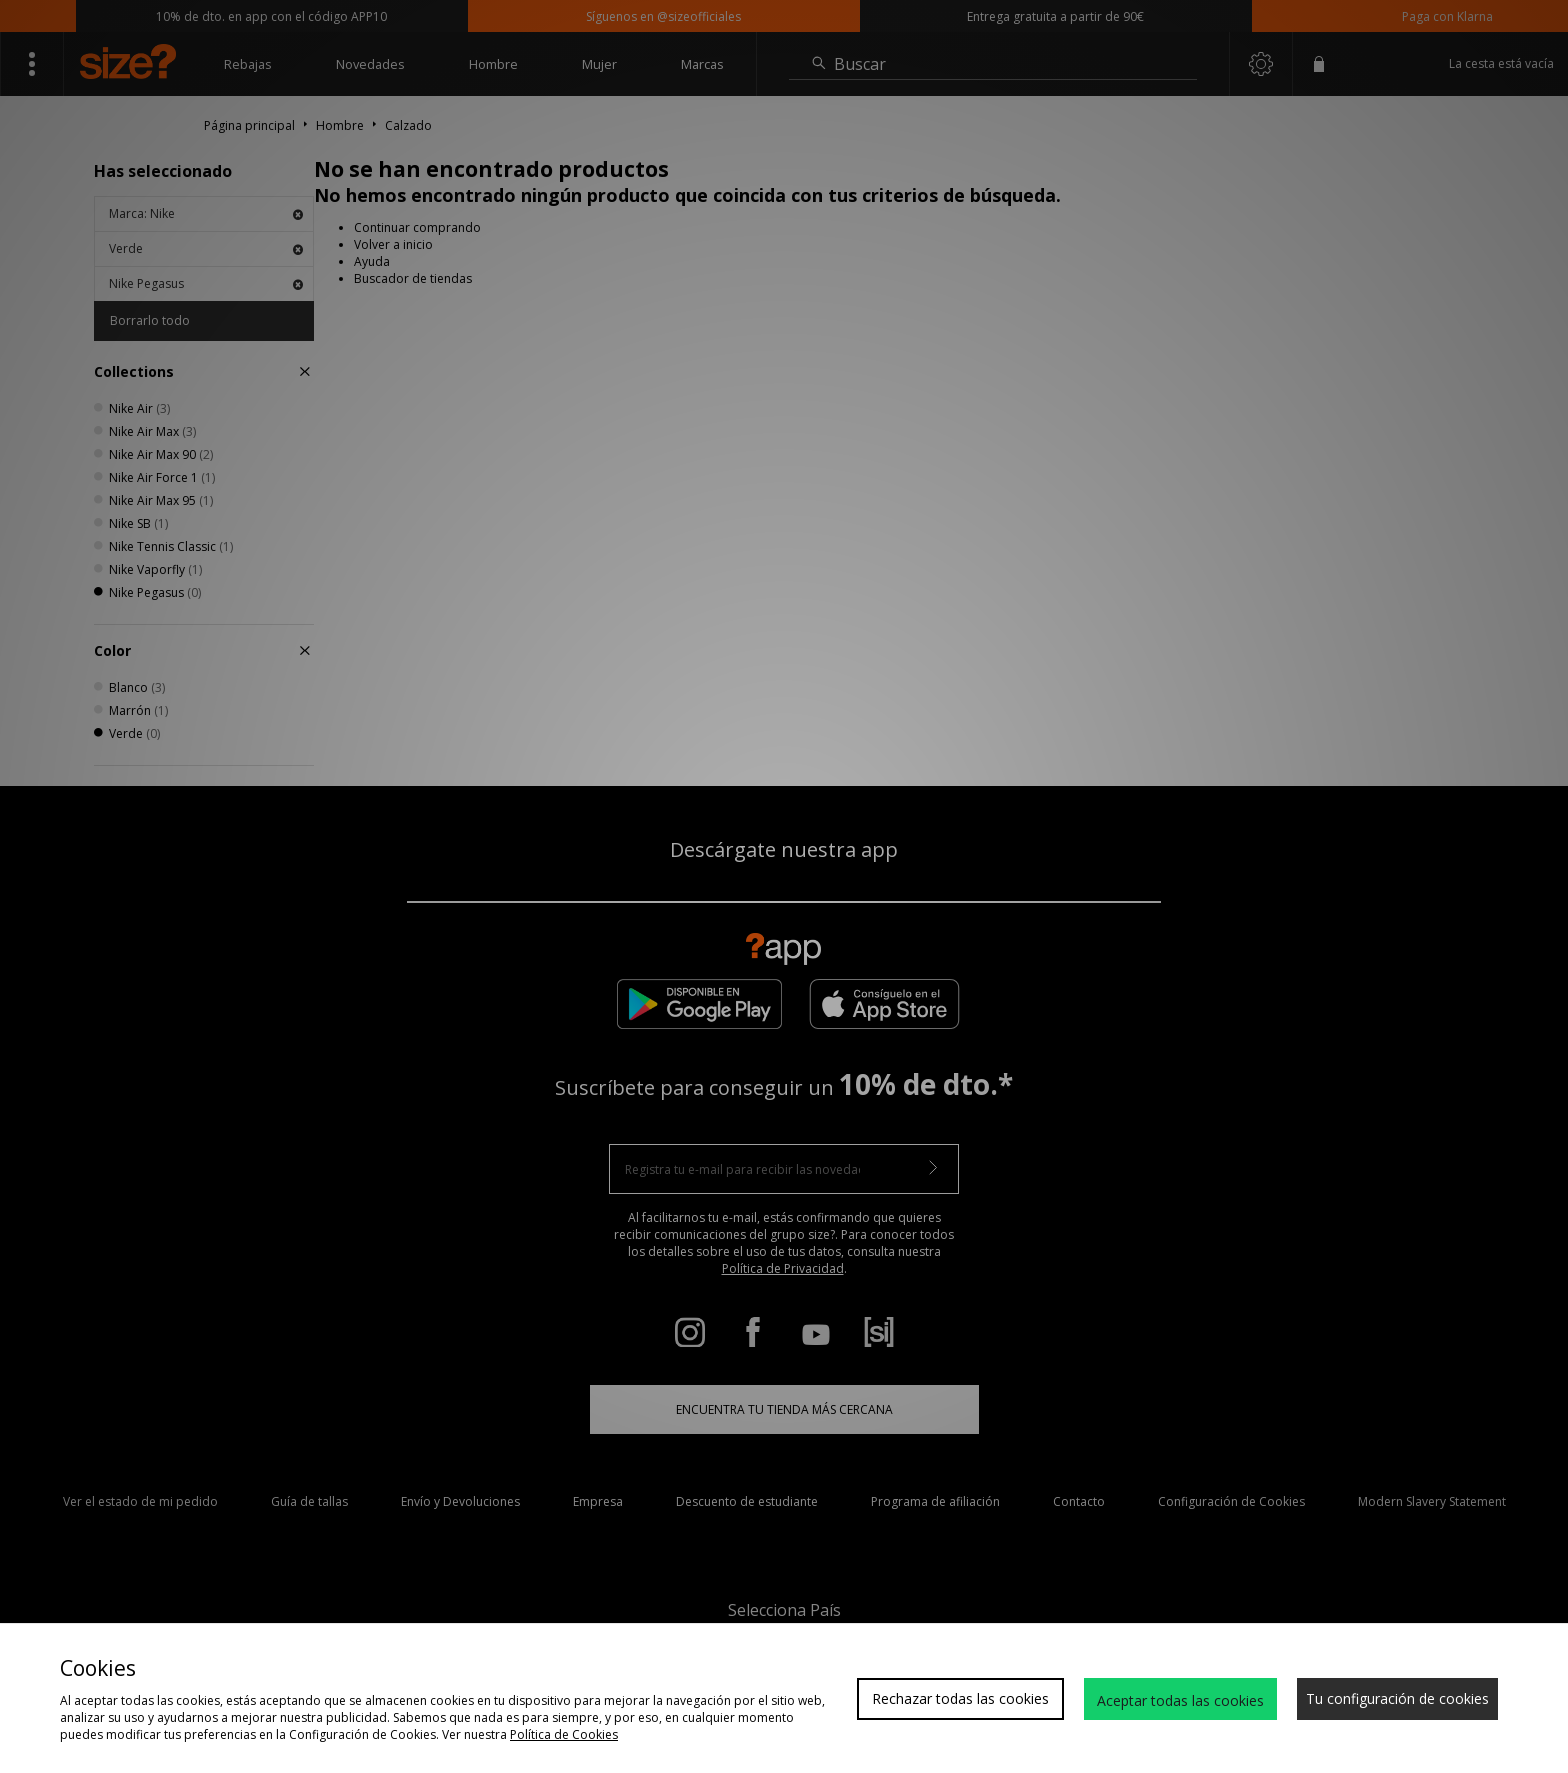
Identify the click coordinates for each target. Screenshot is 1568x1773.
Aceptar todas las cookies (1180, 1700)
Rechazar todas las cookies (960, 1698)
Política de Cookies (564, 1734)
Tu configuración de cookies (1397, 1698)
